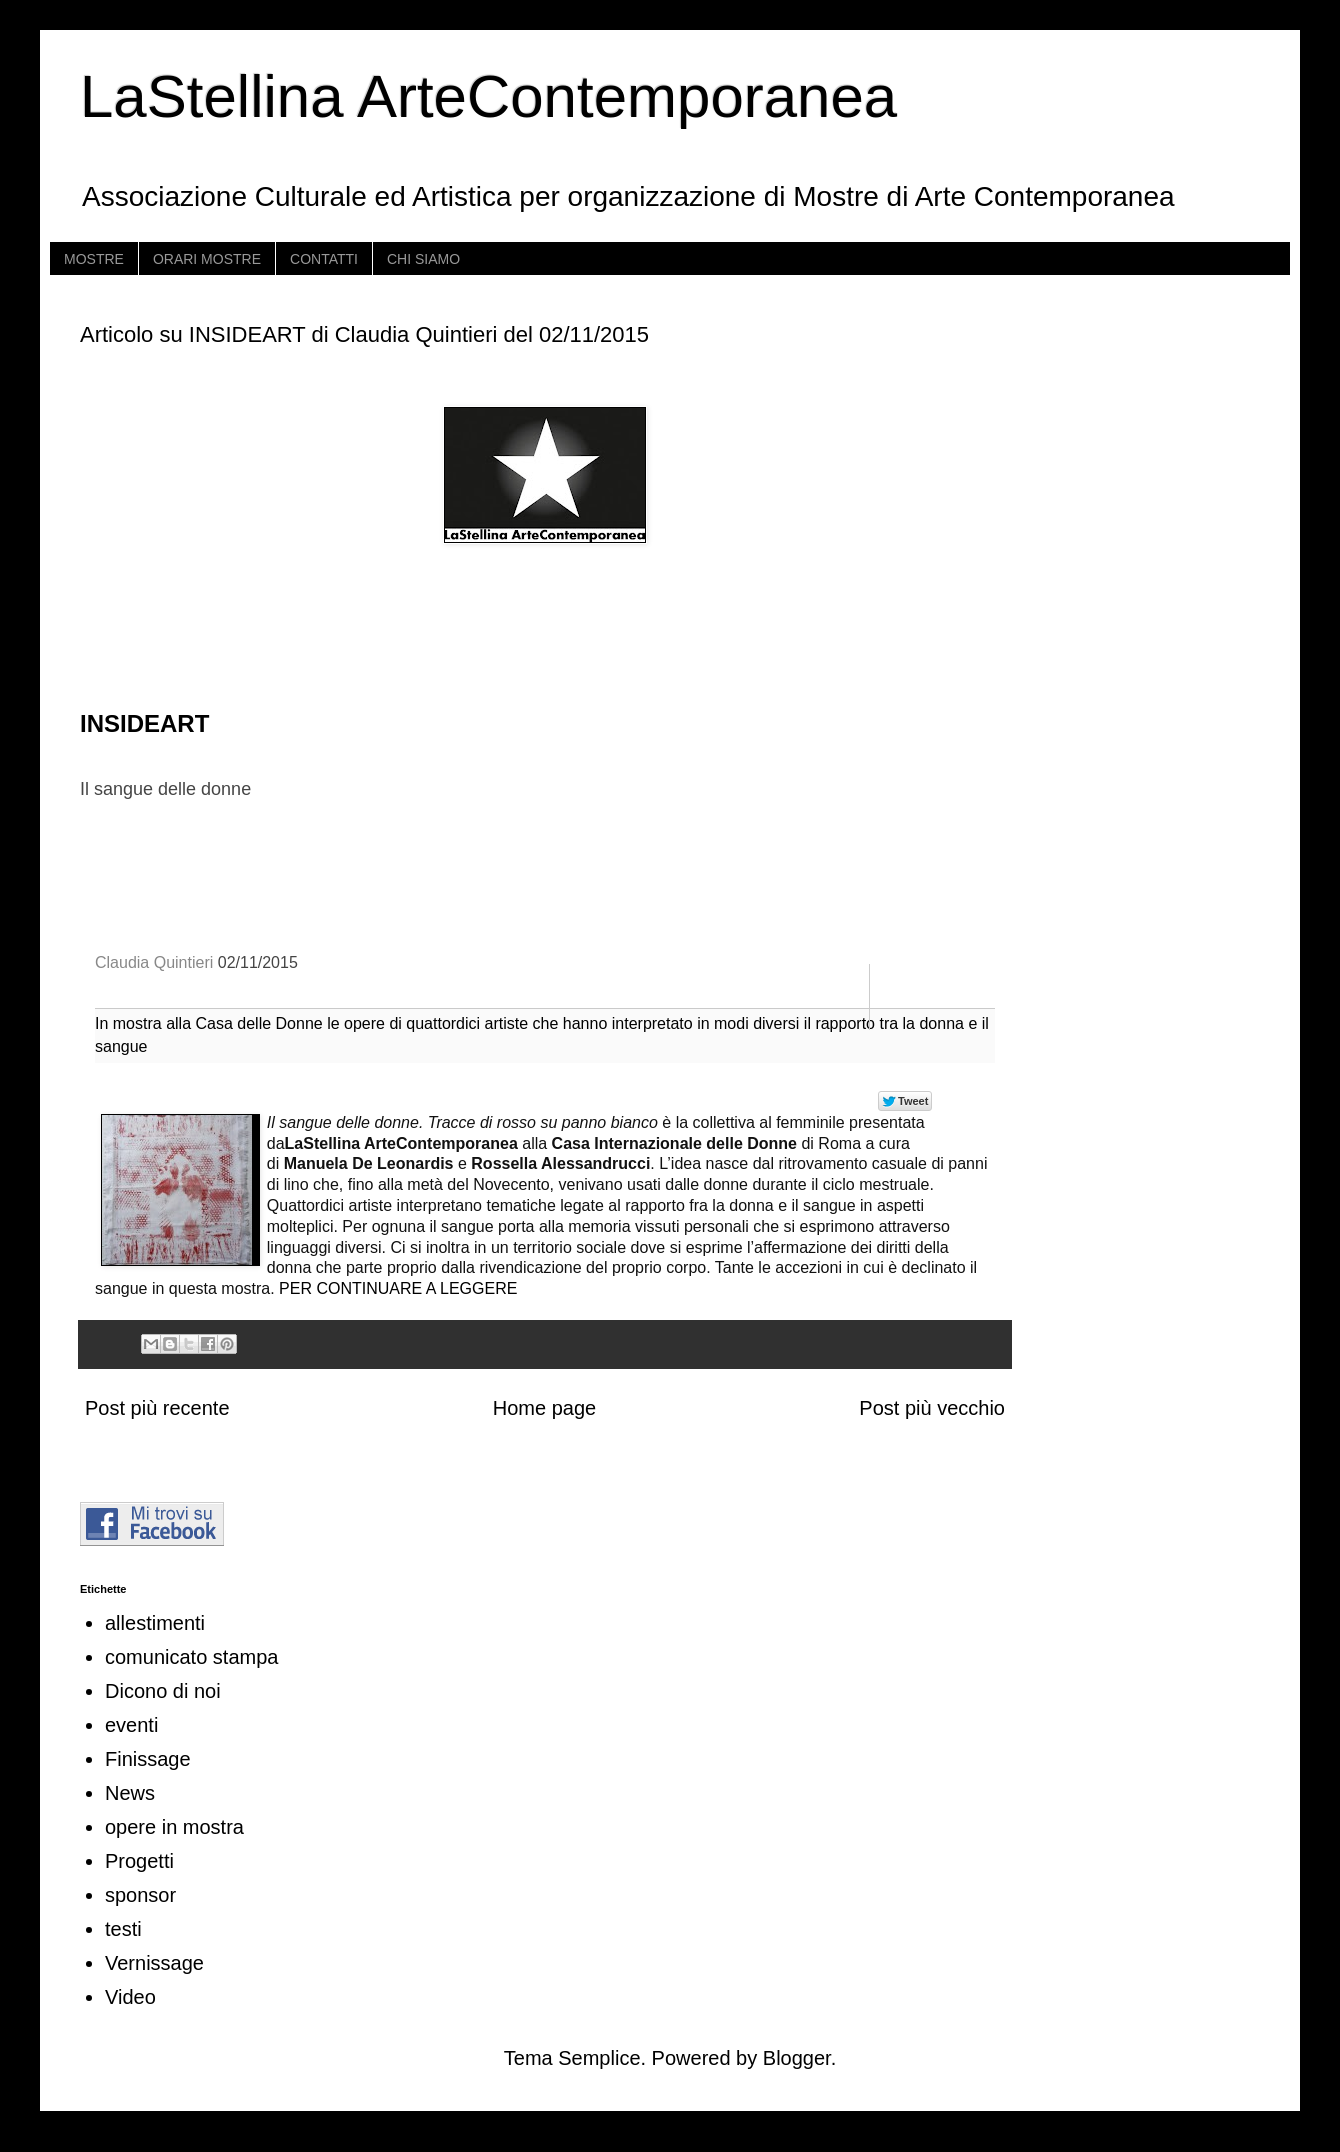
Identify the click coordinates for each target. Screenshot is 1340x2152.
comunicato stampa (191, 1657)
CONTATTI (324, 259)
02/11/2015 (258, 962)
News (130, 1793)
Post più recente (157, 1408)
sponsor (140, 1895)
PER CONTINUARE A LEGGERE (396, 1288)
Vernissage (154, 1963)
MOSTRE (94, 259)
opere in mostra (174, 1827)
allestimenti (155, 1623)
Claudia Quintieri (154, 962)
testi (123, 1929)
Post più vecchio (932, 1408)
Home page (544, 1408)
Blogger (797, 2058)
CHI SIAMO (423, 259)
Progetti (139, 1861)
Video (130, 1997)
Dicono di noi (163, 1691)
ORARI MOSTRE (207, 259)
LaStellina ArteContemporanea (488, 96)
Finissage (148, 1759)
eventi (131, 1725)
